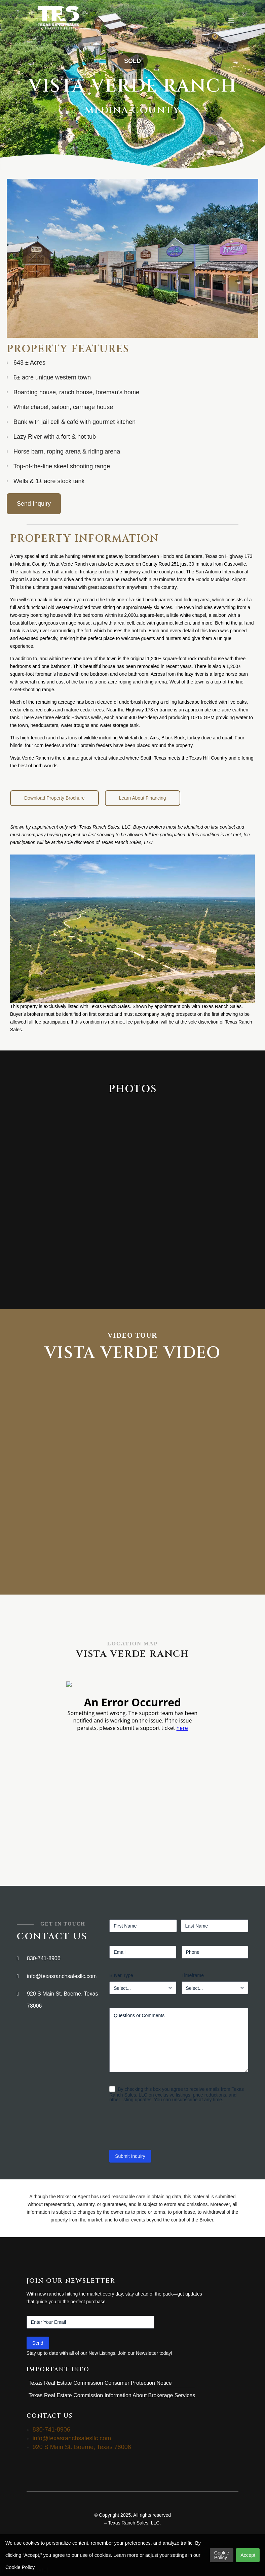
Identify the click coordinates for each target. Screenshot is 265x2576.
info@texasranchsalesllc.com (62, 1976)
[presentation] (160, 2128)
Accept (247, 2555)
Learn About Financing (142, 798)
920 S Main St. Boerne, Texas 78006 (62, 2000)
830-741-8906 (44, 1958)
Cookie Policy (221, 2555)
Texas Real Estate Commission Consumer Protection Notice (100, 2383)
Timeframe (193, 1975)
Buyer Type (121, 1975)
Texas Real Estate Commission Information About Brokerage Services (112, 2395)
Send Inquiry (34, 503)
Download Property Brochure (54, 798)
